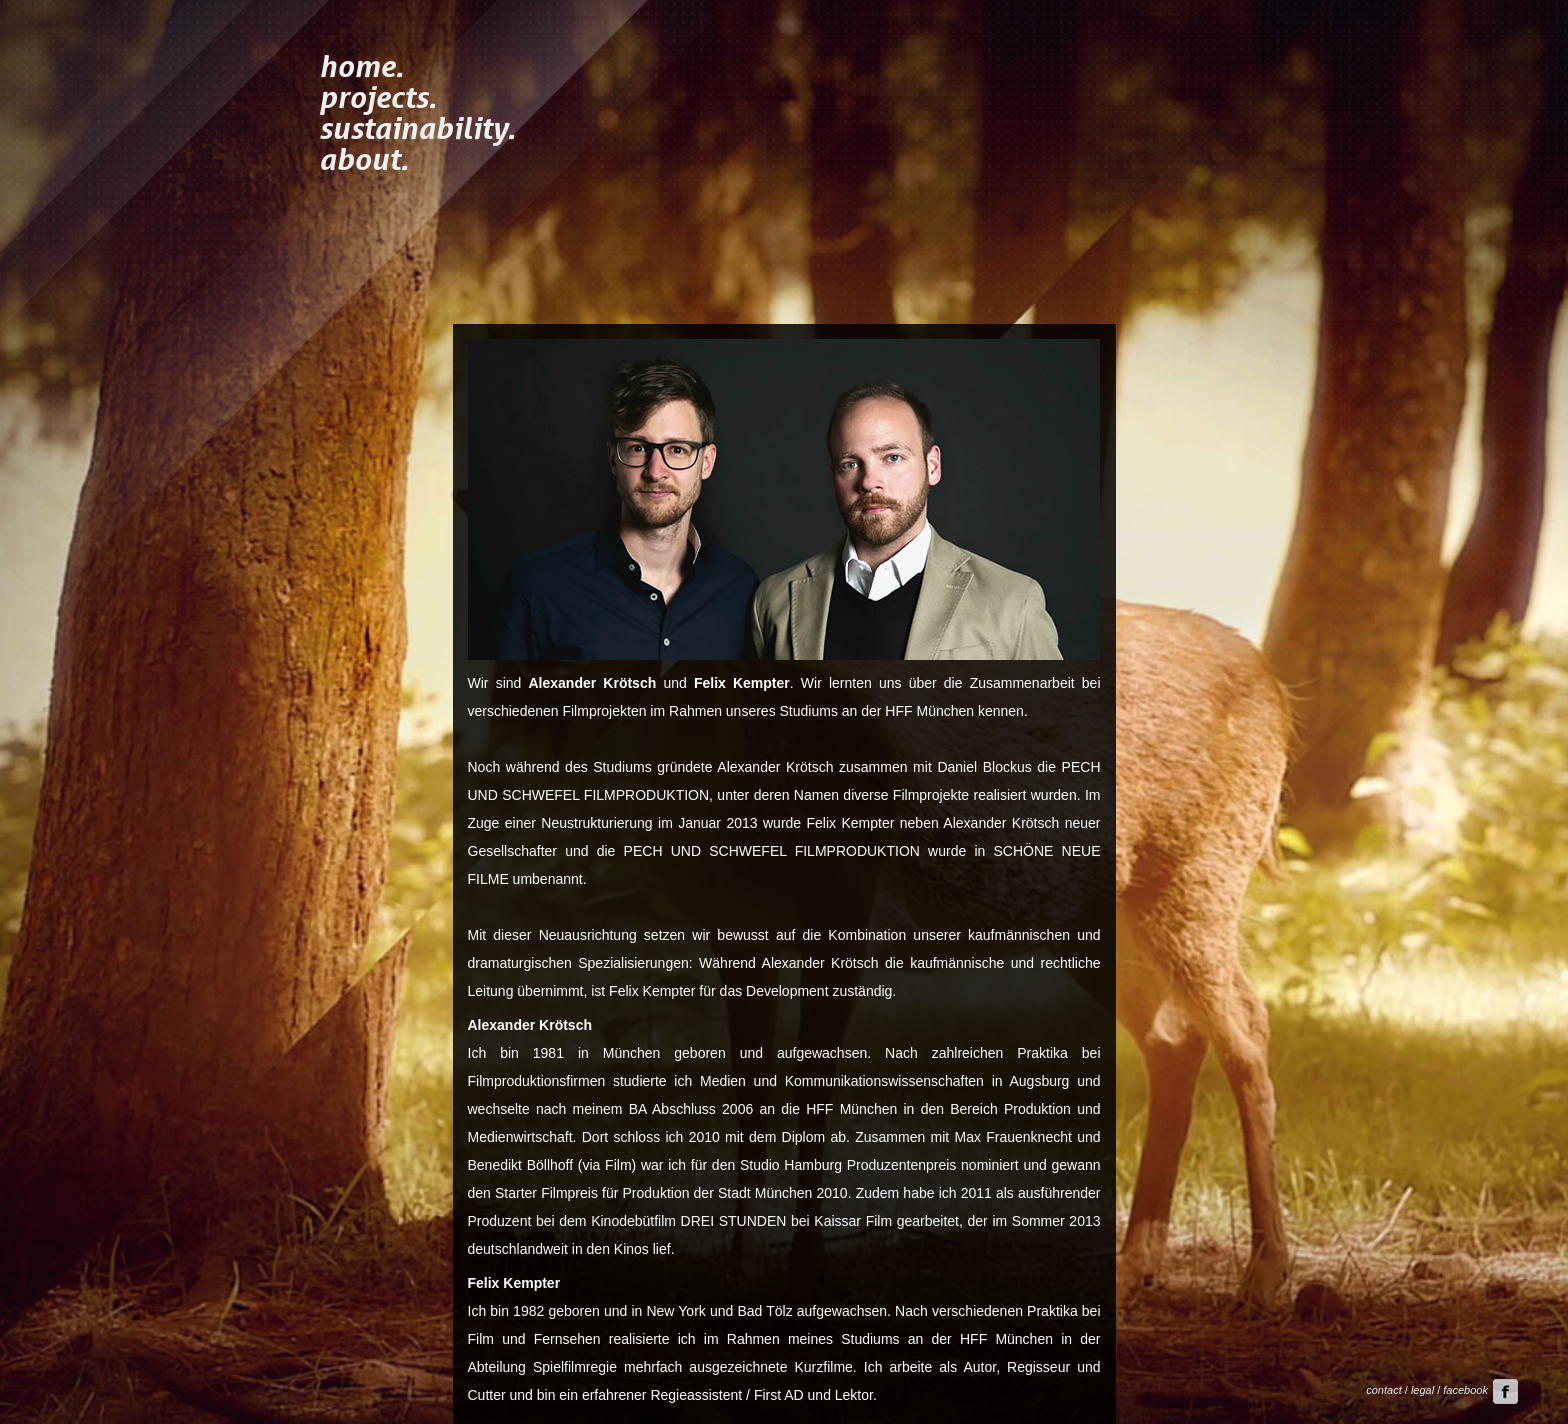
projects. (378, 96)
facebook (1480, 1390)
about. (364, 158)
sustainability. (417, 127)
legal (1422, 1390)
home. (361, 65)
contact (1383, 1390)
